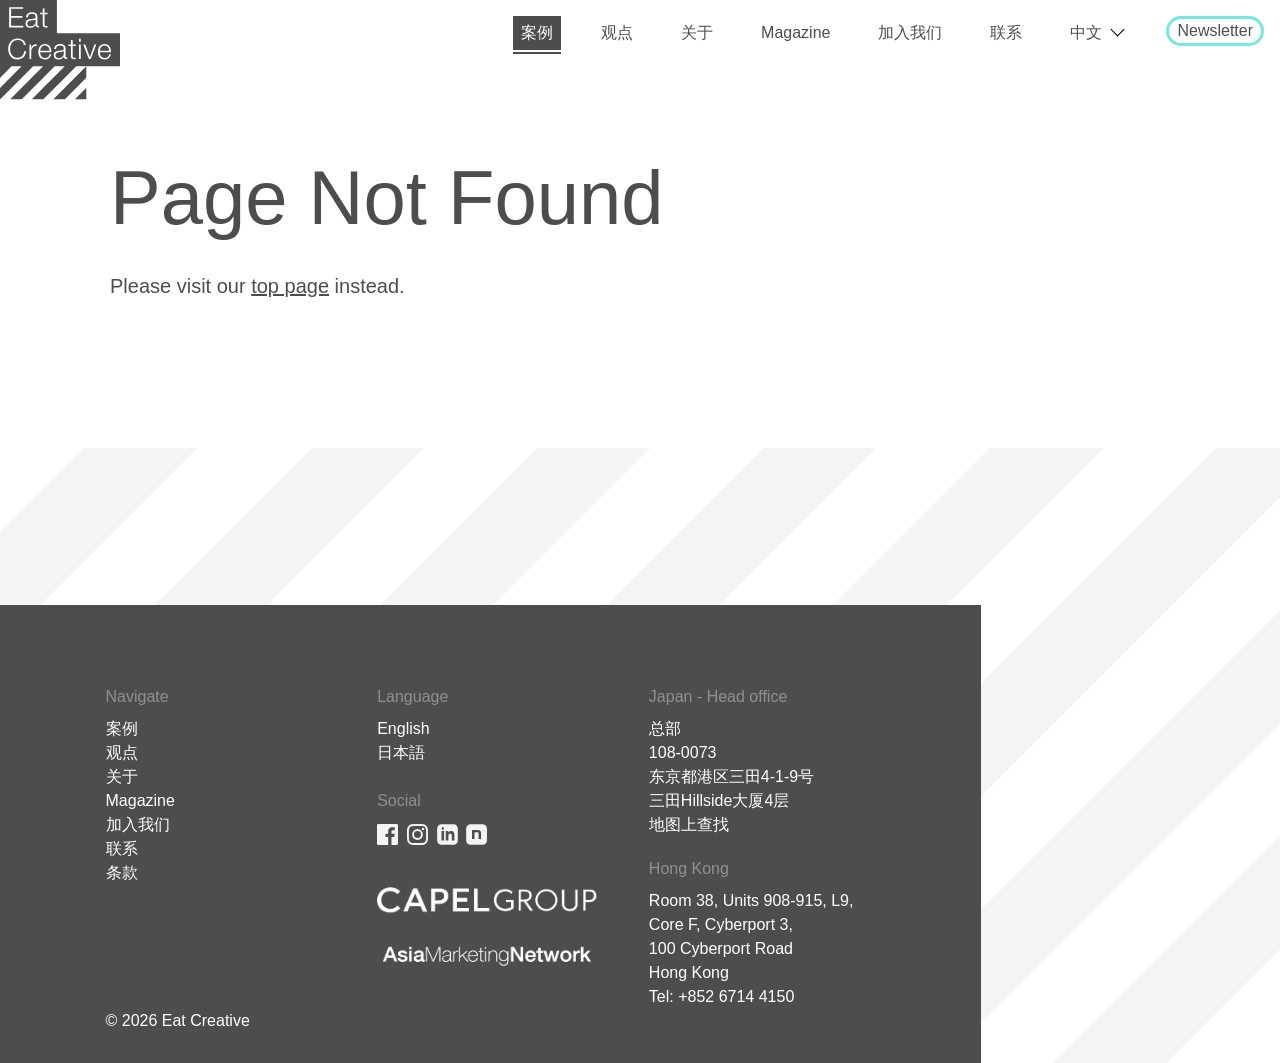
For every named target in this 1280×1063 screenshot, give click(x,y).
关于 (697, 32)
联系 (1006, 32)
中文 (1086, 32)
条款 (122, 872)
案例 (537, 32)
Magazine (795, 32)
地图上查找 (689, 824)
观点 (617, 32)
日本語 (401, 752)
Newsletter (1215, 30)
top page (290, 286)
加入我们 (910, 32)
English (403, 728)
